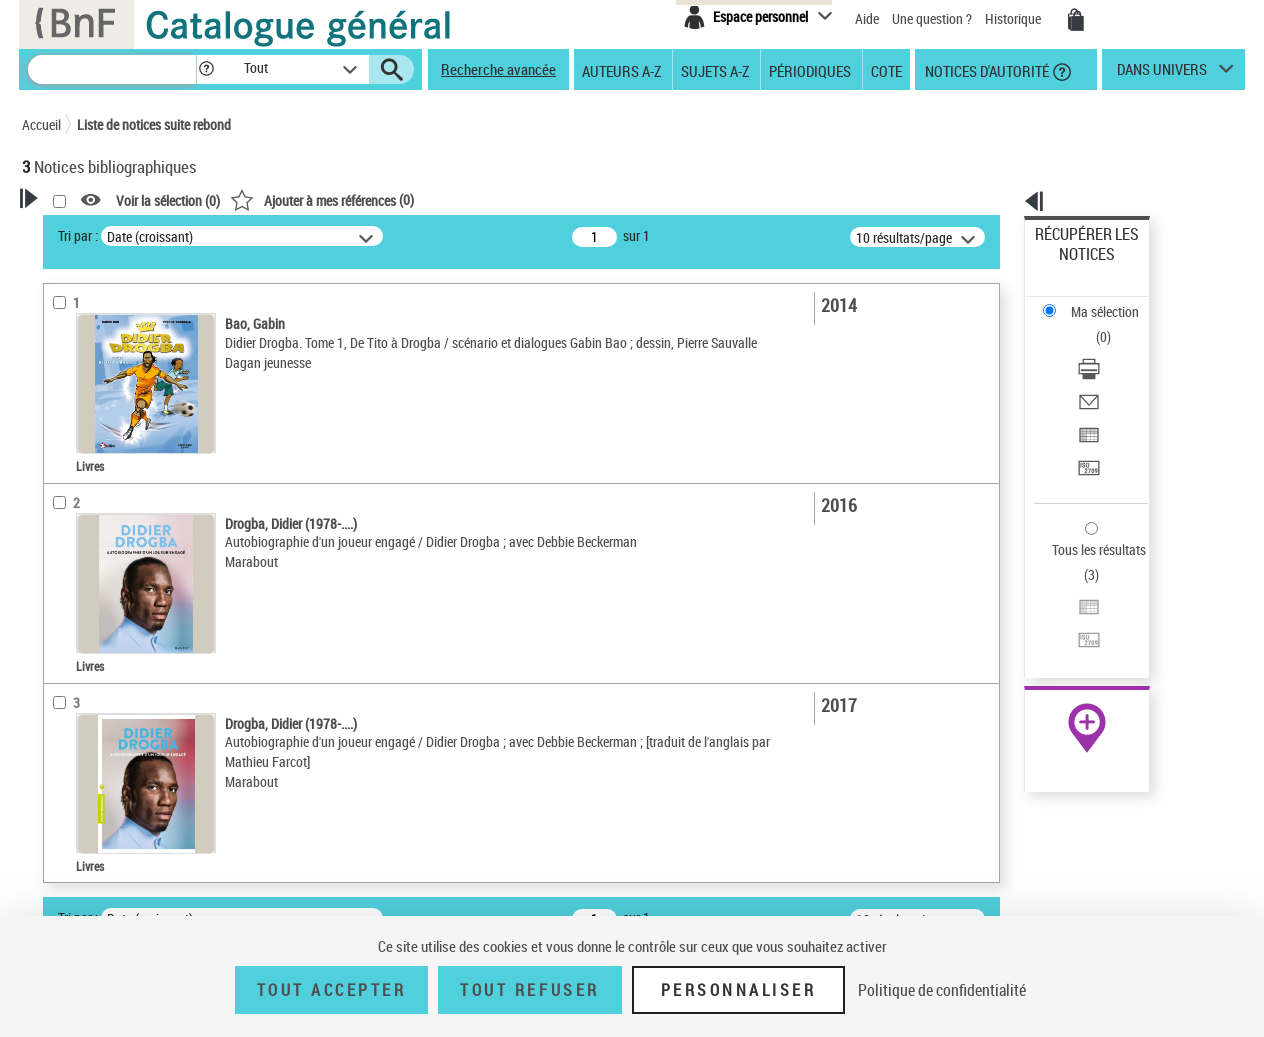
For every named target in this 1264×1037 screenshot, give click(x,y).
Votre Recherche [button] (104, 232)
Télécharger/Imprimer (1097, 300)
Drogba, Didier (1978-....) (117, 723)
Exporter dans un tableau (1108, 348)
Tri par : (335, 235)
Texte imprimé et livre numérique (137, 414)
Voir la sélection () (425, 200)
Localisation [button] (80, 526)
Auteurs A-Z (621, 70)
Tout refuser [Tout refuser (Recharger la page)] (529, 990)
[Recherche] (112, 69)
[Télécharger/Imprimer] (1114, 301)
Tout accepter (332, 990)
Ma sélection (1073, 265)
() (579, 199)
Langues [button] (68, 593)
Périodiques (810, 70)
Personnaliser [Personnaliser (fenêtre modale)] (739, 990)
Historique (1014, 18)
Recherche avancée (498, 69)
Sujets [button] (62, 659)
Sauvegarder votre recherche (147, 309)
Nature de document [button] (105, 384)
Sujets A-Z (715, 70)
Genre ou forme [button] (89, 754)
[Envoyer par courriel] (1114, 325)
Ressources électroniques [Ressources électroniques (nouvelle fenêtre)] (1076, 633)
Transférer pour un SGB (1102, 372)
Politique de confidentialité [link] (942, 990)
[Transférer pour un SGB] (1114, 373)
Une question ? (932, 18)
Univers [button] (65, 787)
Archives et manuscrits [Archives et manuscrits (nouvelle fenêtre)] (1069, 611)
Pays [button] (57, 821)
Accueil (41, 124)
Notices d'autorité (985, 70)
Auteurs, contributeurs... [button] (118, 559)
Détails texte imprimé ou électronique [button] (117, 454)
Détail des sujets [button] (93, 693)
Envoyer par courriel (1093, 324)
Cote (886, 70)
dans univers (1162, 74)
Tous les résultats (1086, 427)
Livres (67, 495)
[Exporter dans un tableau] (1114, 349)
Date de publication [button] (102, 626)
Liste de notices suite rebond (154, 124)
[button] (206, 69)
